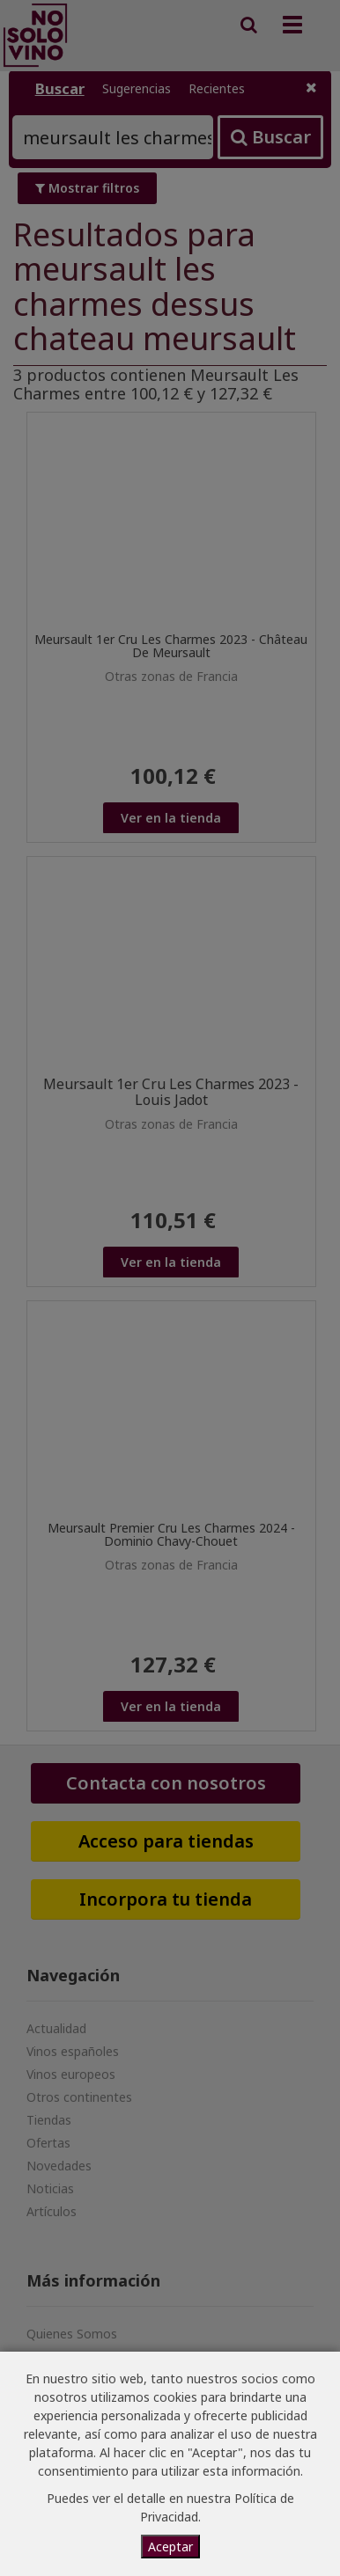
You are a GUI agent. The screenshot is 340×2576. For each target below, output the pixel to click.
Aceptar (170, 2546)
